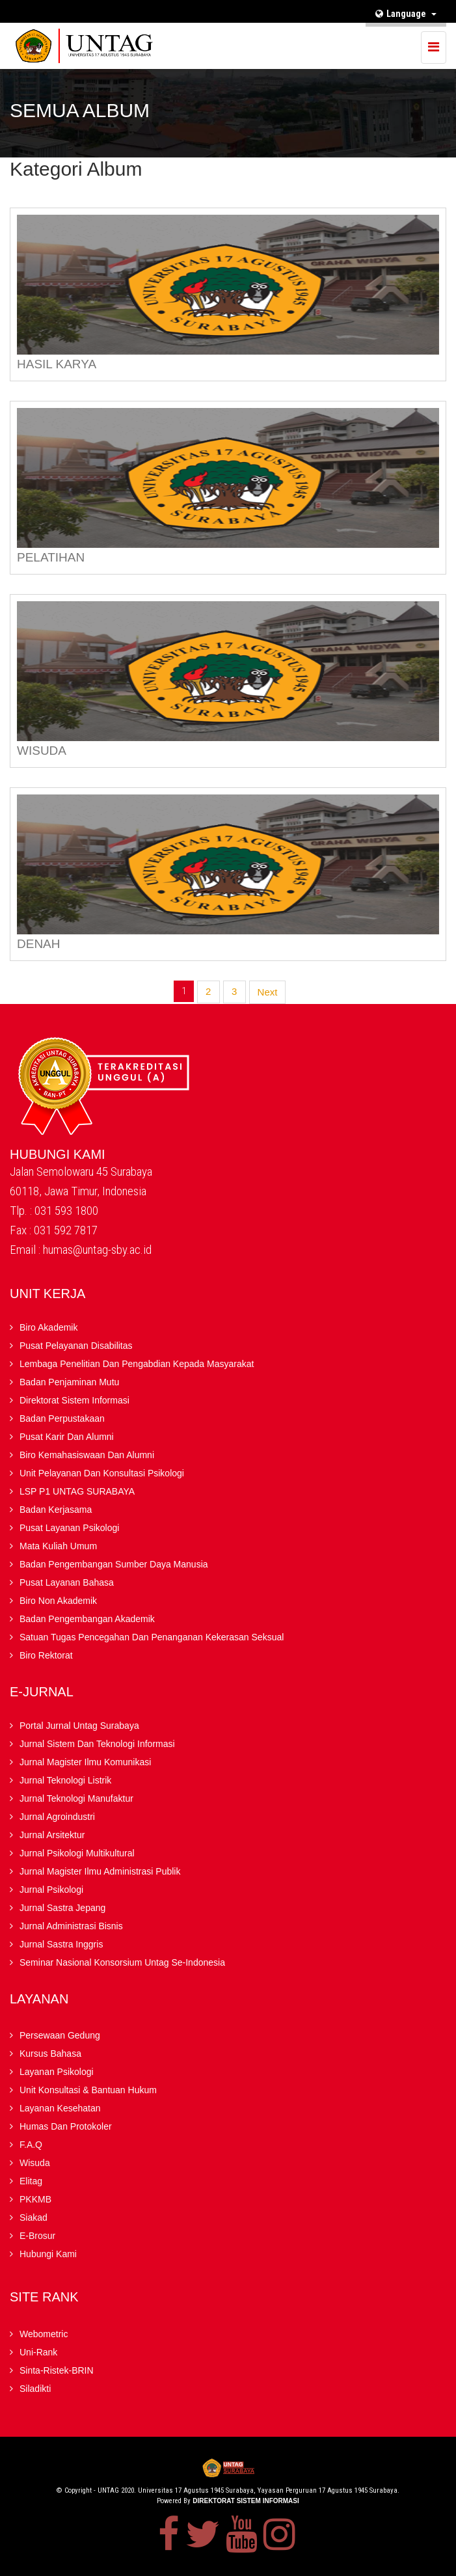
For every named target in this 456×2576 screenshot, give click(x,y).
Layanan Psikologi (57, 2072)
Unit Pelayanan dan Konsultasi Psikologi (102, 1473)
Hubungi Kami (48, 2254)
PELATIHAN (51, 557)
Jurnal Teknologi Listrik (65, 1780)
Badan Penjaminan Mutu (69, 1382)
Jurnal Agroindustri (57, 1816)
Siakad (33, 2217)
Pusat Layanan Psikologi (69, 1528)
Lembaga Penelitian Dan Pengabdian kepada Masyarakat (137, 1364)
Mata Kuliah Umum (58, 1546)
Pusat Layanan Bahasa (67, 1582)
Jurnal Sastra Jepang (62, 1908)
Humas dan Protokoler (66, 2126)
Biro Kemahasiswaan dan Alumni (87, 1455)
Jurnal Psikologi (51, 1889)
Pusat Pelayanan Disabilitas (76, 1345)
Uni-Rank (38, 2352)
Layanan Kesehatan (60, 2108)
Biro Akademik (48, 1327)
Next (268, 991)
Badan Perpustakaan (62, 1418)
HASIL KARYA (56, 364)
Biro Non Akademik (58, 1600)
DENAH (38, 944)
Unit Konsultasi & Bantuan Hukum (88, 2090)
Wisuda (35, 2163)
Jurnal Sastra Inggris (61, 1944)
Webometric (44, 2334)
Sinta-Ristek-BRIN (57, 2370)
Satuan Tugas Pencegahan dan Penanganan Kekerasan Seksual (152, 1637)
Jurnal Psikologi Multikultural (77, 1853)
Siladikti (35, 2388)
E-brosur (37, 2235)
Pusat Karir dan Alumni (67, 1436)
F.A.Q (31, 2144)
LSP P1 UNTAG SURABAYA (77, 1491)
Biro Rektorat (46, 1655)
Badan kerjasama (56, 1509)
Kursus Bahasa (50, 2053)
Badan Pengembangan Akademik (87, 1619)
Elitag (31, 2181)
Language (405, 13)
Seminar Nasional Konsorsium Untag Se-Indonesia (122, 1962)
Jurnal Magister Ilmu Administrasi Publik (100, 1871)
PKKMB (35, 2199)
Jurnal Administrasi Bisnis (71, 1926)
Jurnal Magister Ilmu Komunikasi (85, 1762)
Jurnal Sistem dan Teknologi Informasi (97, 1744)
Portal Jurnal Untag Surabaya (79, 1725)
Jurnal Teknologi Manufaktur (76, 1798)
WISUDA (41, 750)
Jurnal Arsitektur (52, 1835)
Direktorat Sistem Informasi (74, 1400)
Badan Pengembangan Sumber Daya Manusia (114, 1564)
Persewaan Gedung (60, 2035)
